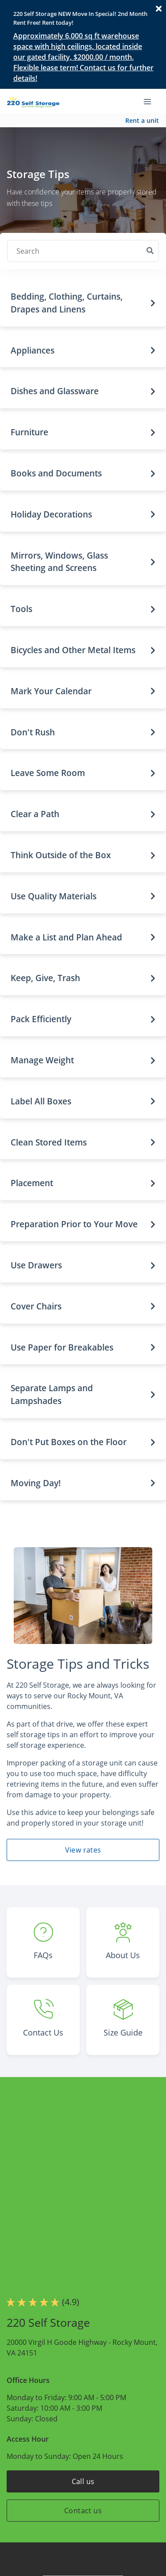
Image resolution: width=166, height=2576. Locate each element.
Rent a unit (142, 120)
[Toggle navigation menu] (151, 101)
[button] (83, 303)
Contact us (83, 2510)
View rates (83, 1850)
